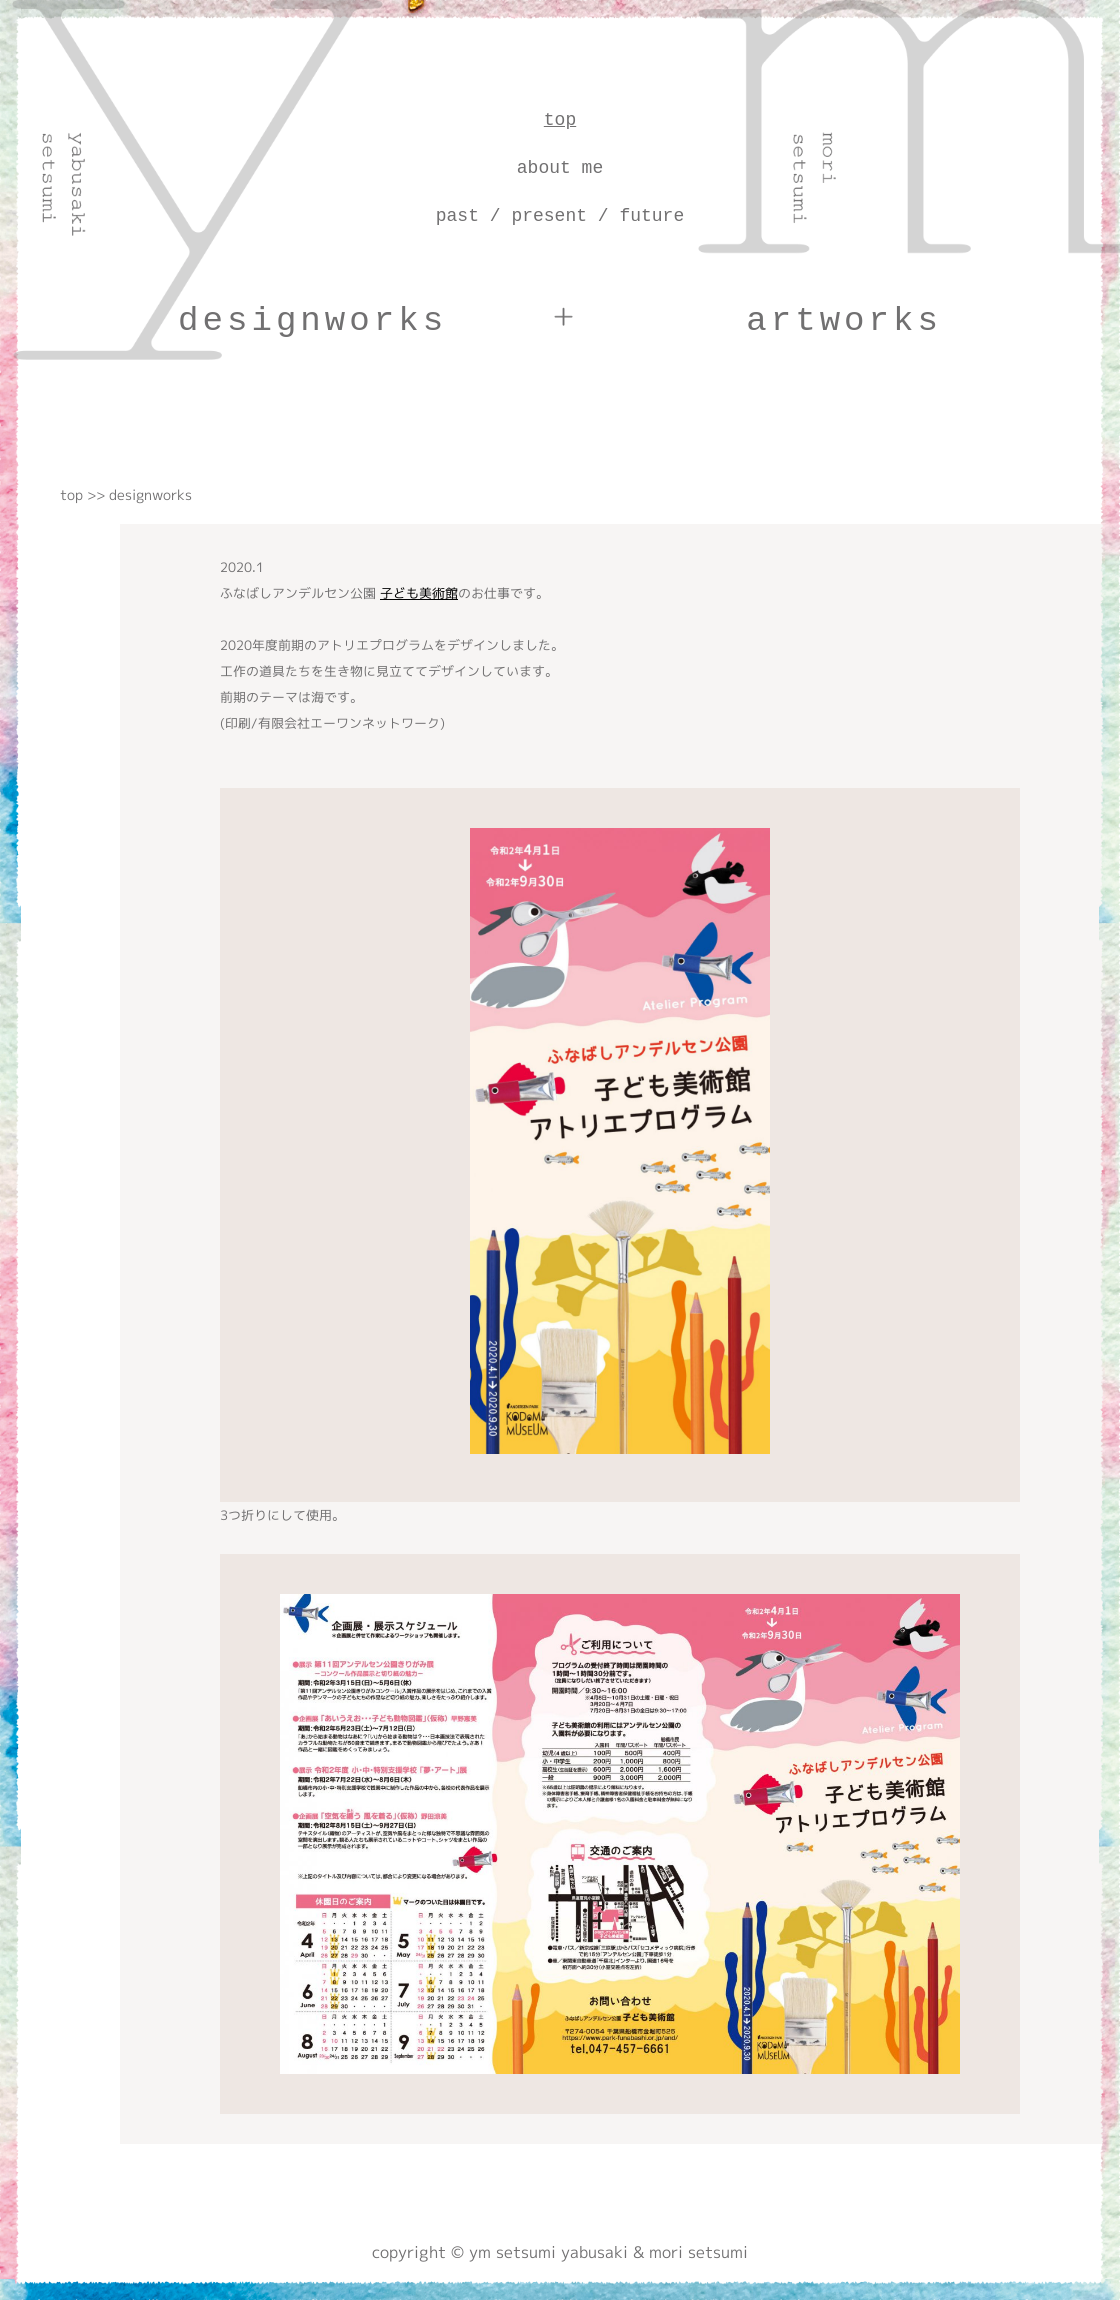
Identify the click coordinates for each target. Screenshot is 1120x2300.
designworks (312, 321)
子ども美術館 (419, 593)
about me (560, 168)
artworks (844, 321)
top (560, 120)
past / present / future (560, 216)
